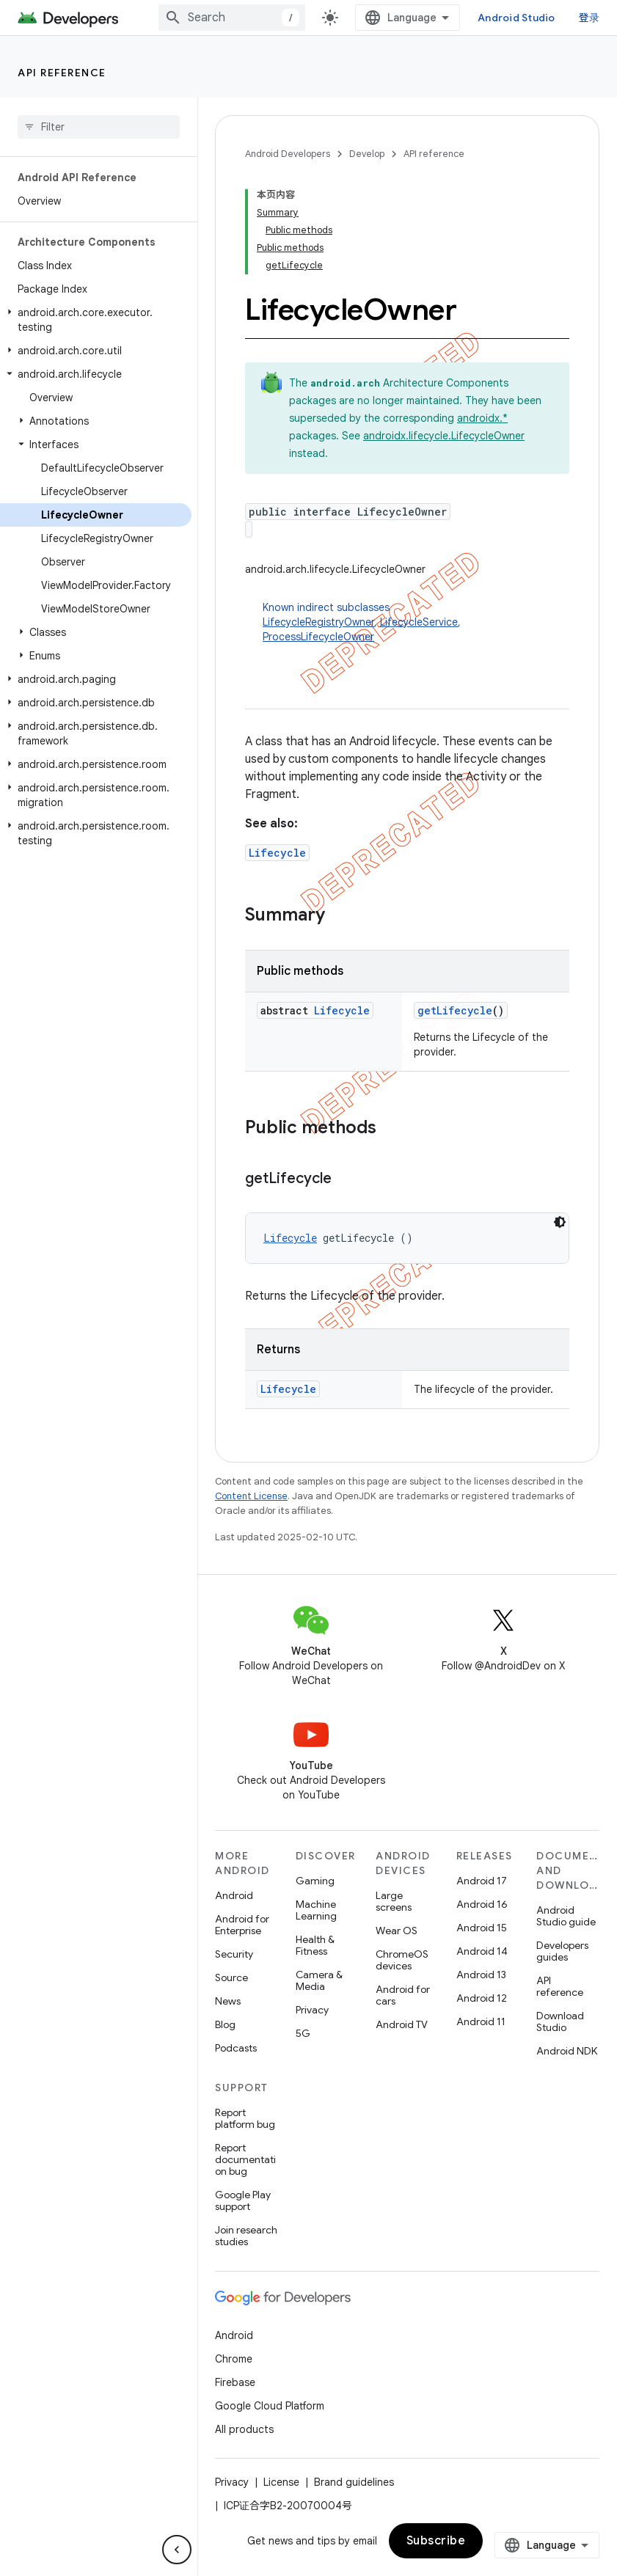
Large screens (394, 1901)
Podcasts (236, 2047)
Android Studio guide (566, 1915)
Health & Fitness (315, 1945)
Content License (251, 1496)
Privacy (312, 2009)
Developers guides (562, 1951)
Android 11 (480, 2021)
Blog (225, 2024)
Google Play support (243, 2200)
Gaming (315, 1880)
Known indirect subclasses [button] (416, 622)
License (281, 2482)
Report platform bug (245, 2118)
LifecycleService (419, 622)
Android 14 (482, 1951)
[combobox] (231, 17)
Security (234, 1954)
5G (303, 2033)
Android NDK (566, 2050)
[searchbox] (99, 127)
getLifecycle (454, 1010)
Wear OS (396, 1930)
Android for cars (403, 1995)
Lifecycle (277, 853)
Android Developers (287, 153)
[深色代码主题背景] (560, 1222)
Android (234, 1895)
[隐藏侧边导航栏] (176, 2549)
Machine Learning (316, 1910)
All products (244, 2429)
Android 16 (482, 1904)
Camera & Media (319, 1980)
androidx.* (482, 418)
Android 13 (481, 1974)
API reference (62, 72)
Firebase (235, 2382)
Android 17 (481, 1880)
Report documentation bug (245, 2159)
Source (231, 1977)
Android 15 (481, 1927)
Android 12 (481, 1998)
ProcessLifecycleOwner (318, 636)
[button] (95, 320)
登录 (589, 17)
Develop (366, 153)
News (228, 2001)
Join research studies (246, 2235)
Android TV (402, 2024)
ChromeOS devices (402, 1959)
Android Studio (516, 17)
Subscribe (436, 2540)
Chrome (233, 2358)
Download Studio (560, 2021)
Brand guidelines (354, 2482)
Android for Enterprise (242, 1924)
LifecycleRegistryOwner (318, 622)
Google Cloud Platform (269, 2405)
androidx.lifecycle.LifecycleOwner (444, 435)
